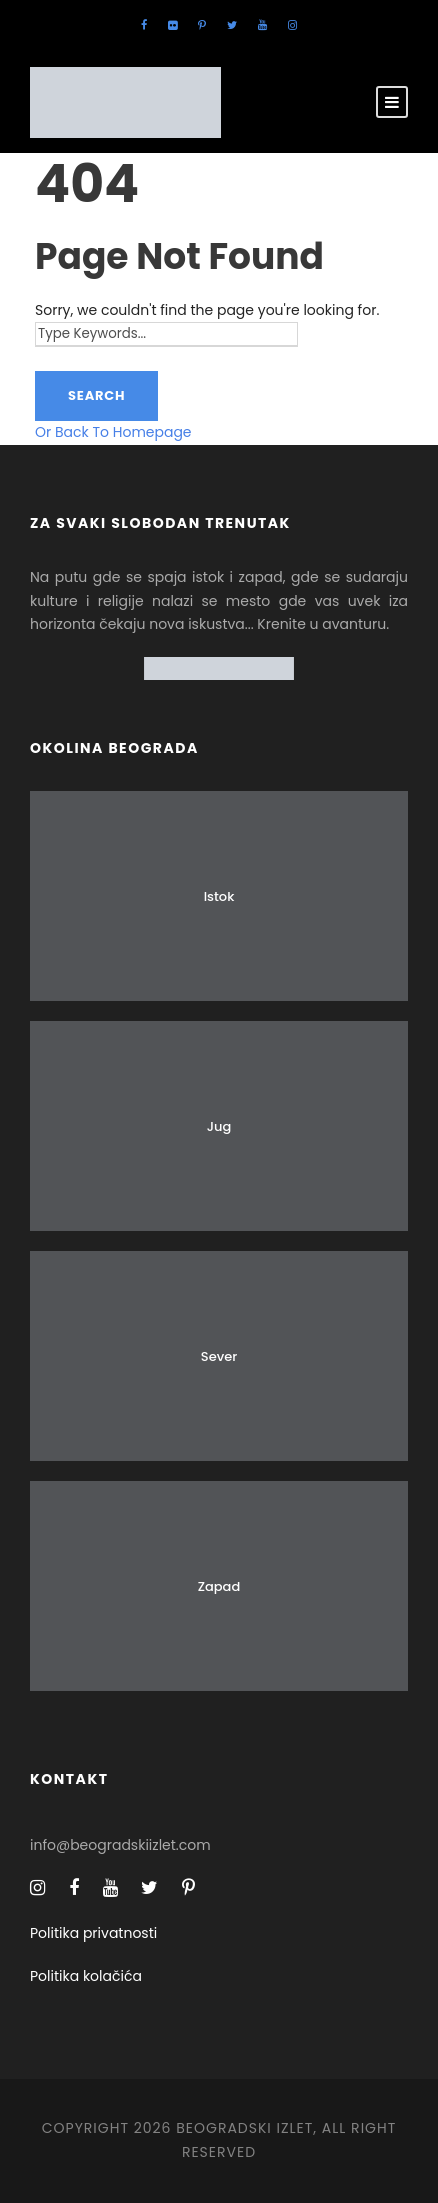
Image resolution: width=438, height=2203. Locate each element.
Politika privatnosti (93, 1933)
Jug (219, 1126)
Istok (219, 896)
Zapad (219, 1586)
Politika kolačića (86, 1976)
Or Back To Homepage (113, 432)
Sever (219, 1356)
